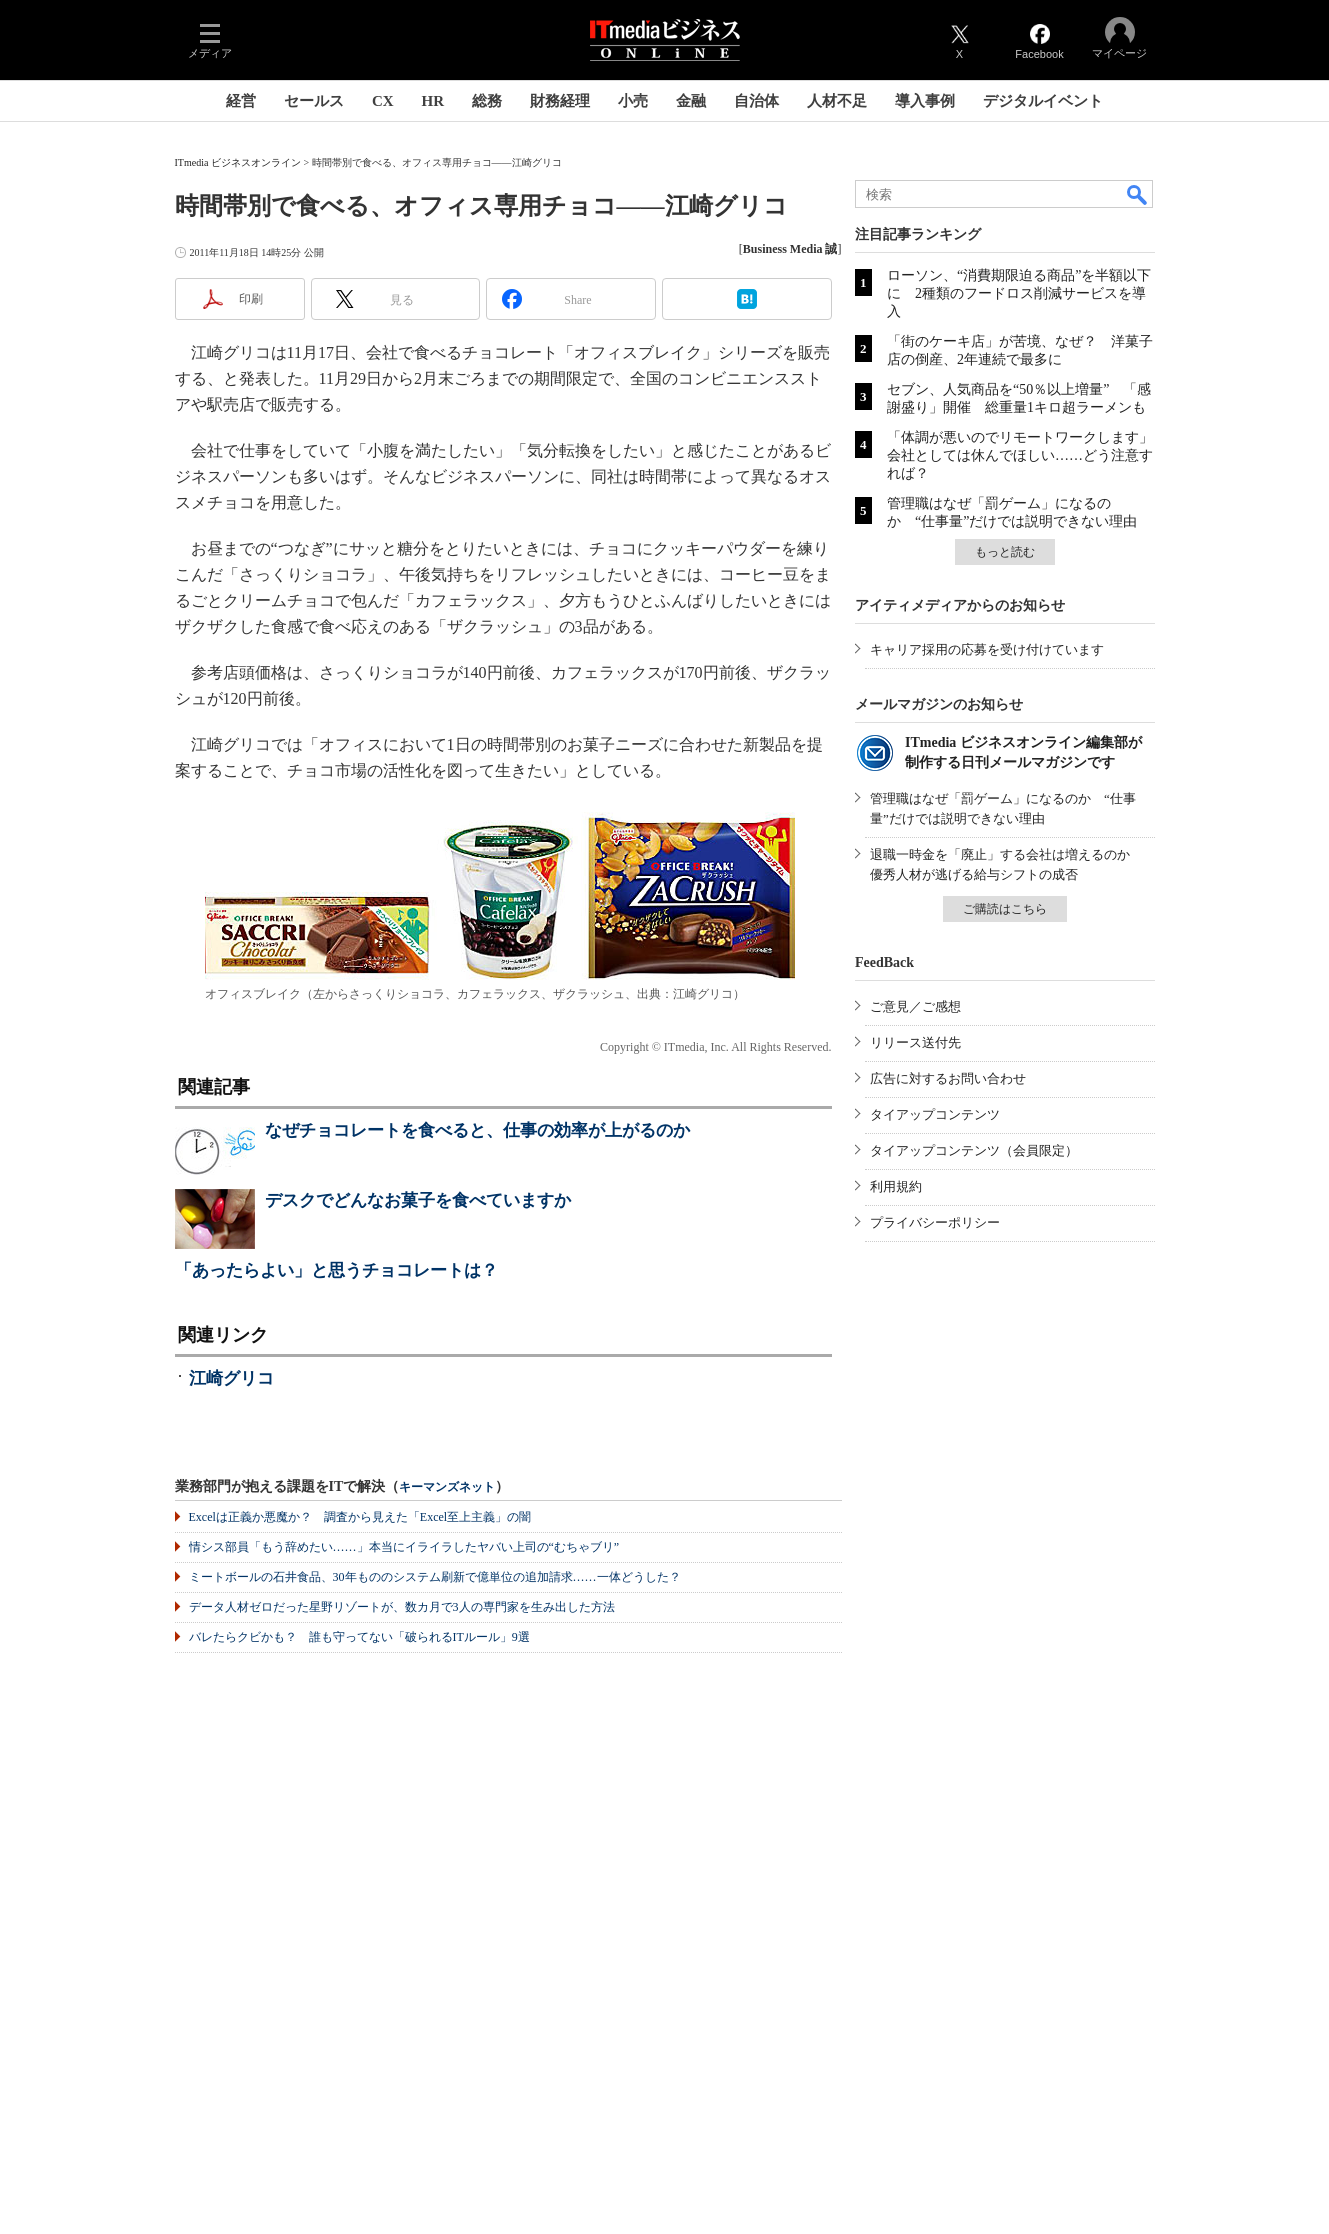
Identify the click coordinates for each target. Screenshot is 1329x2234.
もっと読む (1005, 552)
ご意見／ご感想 (915, 1006)
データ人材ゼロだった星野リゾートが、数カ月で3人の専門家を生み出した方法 (402, 1607)
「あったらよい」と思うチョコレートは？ (336, 1270)
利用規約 (896, 1186)
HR (433, 101)
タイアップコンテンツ (935, 1114)
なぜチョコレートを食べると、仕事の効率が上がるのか (477, 1130)
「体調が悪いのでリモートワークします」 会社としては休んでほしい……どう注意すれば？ (1027, 455)
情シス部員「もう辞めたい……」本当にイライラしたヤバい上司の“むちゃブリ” (404, 1547)
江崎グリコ (231, 1378)
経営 (241, 101)
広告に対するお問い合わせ (948, 1078)
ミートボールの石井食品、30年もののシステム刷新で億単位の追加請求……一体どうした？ (435, 1577)
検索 (1138, 194)
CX (383, 101)
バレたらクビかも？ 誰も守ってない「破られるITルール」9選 (359, 1637)
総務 (487, 101)
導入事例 (925, 101)
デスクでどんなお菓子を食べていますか (418, 1200)
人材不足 (837, 101)
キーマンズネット (447, 1487)
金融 (691, 101)
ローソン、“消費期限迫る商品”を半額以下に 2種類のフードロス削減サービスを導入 (1019, 293)
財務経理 (560, 101)
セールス (314, 101)
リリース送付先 (915, 1042)
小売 (633, 101)
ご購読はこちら (1005, 909)
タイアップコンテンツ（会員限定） (974, 1150)
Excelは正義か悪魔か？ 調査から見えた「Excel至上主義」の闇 (360, 1517)
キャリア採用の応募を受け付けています (987, 649)
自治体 (756, 101)
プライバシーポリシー (935, 1222)
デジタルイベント (1043, 101)
